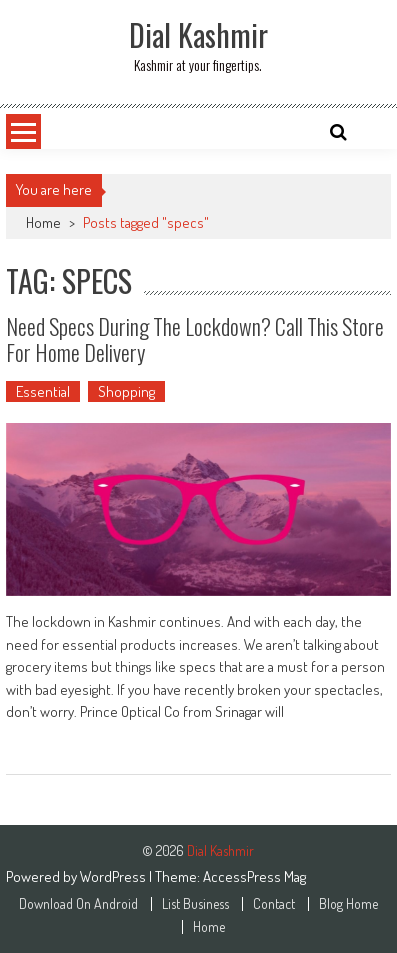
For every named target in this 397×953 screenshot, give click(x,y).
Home (43, 222)
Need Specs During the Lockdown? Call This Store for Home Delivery (195, 339)
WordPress (114, 876)
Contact (274, 904)
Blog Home (348, 904)
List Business (195, 904)
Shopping (126, 391)
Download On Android (78, 904)
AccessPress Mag (254, 876)
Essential (43, 391)
